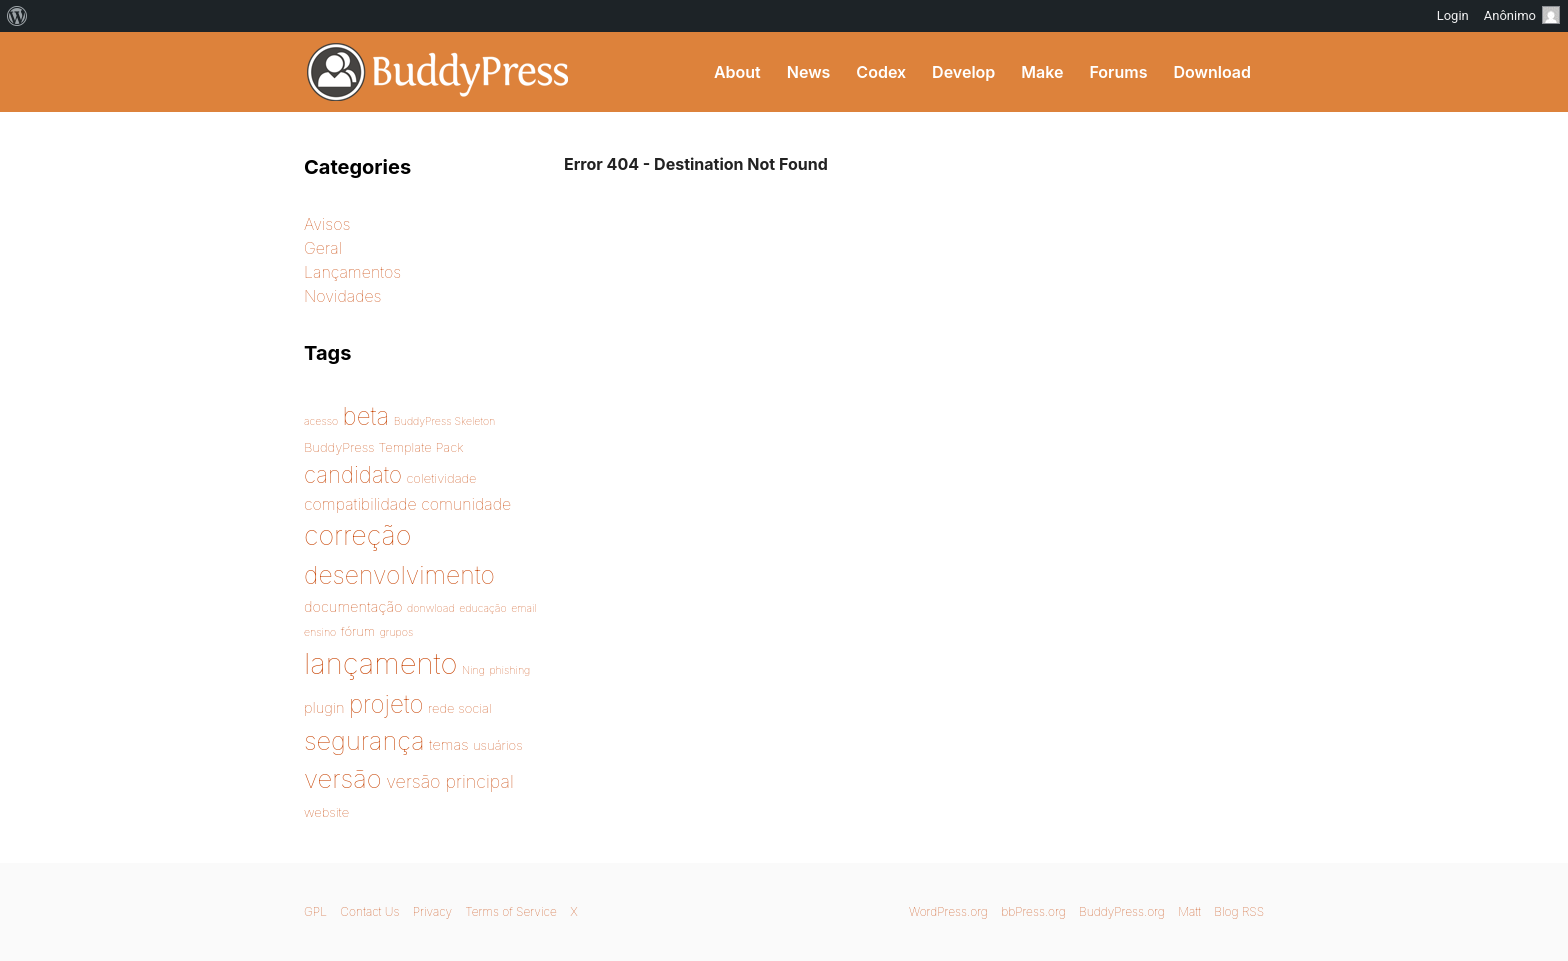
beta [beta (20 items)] (366, 416)
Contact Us (369, 911)
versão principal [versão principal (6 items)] (450, 781)
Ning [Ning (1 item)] (473, 670)
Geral (323, 248)
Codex (881, 72)
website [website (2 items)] (326, 812)
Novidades (343, 296)
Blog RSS (1239, 911)
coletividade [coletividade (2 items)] (441, 478)
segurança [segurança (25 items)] (364, 740)
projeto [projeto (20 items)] (386, 704)
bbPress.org (1033, 911)
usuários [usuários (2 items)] (498, 745)
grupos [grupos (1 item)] (397, 632)
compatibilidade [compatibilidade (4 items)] (360, 504)
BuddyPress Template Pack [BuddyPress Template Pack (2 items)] (384, 447)
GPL (315, 911)
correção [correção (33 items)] (357, 535)
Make (1042, 72)
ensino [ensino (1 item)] (320, 632)
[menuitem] (17, 16)
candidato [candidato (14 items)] (353, 474)
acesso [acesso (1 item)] (321, 421)
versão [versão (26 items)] (343, 778)
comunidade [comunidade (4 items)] (466, 504)
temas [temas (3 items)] (448, 745)
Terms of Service (510, 911)
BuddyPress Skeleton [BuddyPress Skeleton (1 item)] (444, 421)
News (809, 72)
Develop (963, 72)
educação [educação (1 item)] (483, 608)
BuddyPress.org (1122, 911)
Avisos (327, 224)
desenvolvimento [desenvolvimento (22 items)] (399, 575)
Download (1212, 72)
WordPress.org (948, 911)
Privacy (432, 911)
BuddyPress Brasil (438, 72)
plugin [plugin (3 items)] (324, 708)
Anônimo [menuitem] (1522, 15)
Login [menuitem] (1453, 15)
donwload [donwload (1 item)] (431, 608)
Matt (1189, 911)
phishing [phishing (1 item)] (509, 670)
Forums (1118, 72)
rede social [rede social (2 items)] (460, 708)
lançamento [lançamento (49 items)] (380, 663)
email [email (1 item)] (524, 608)
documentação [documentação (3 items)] (353, 607)
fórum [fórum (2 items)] (358, 631)
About (737, 72)
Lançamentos (352, 272)
